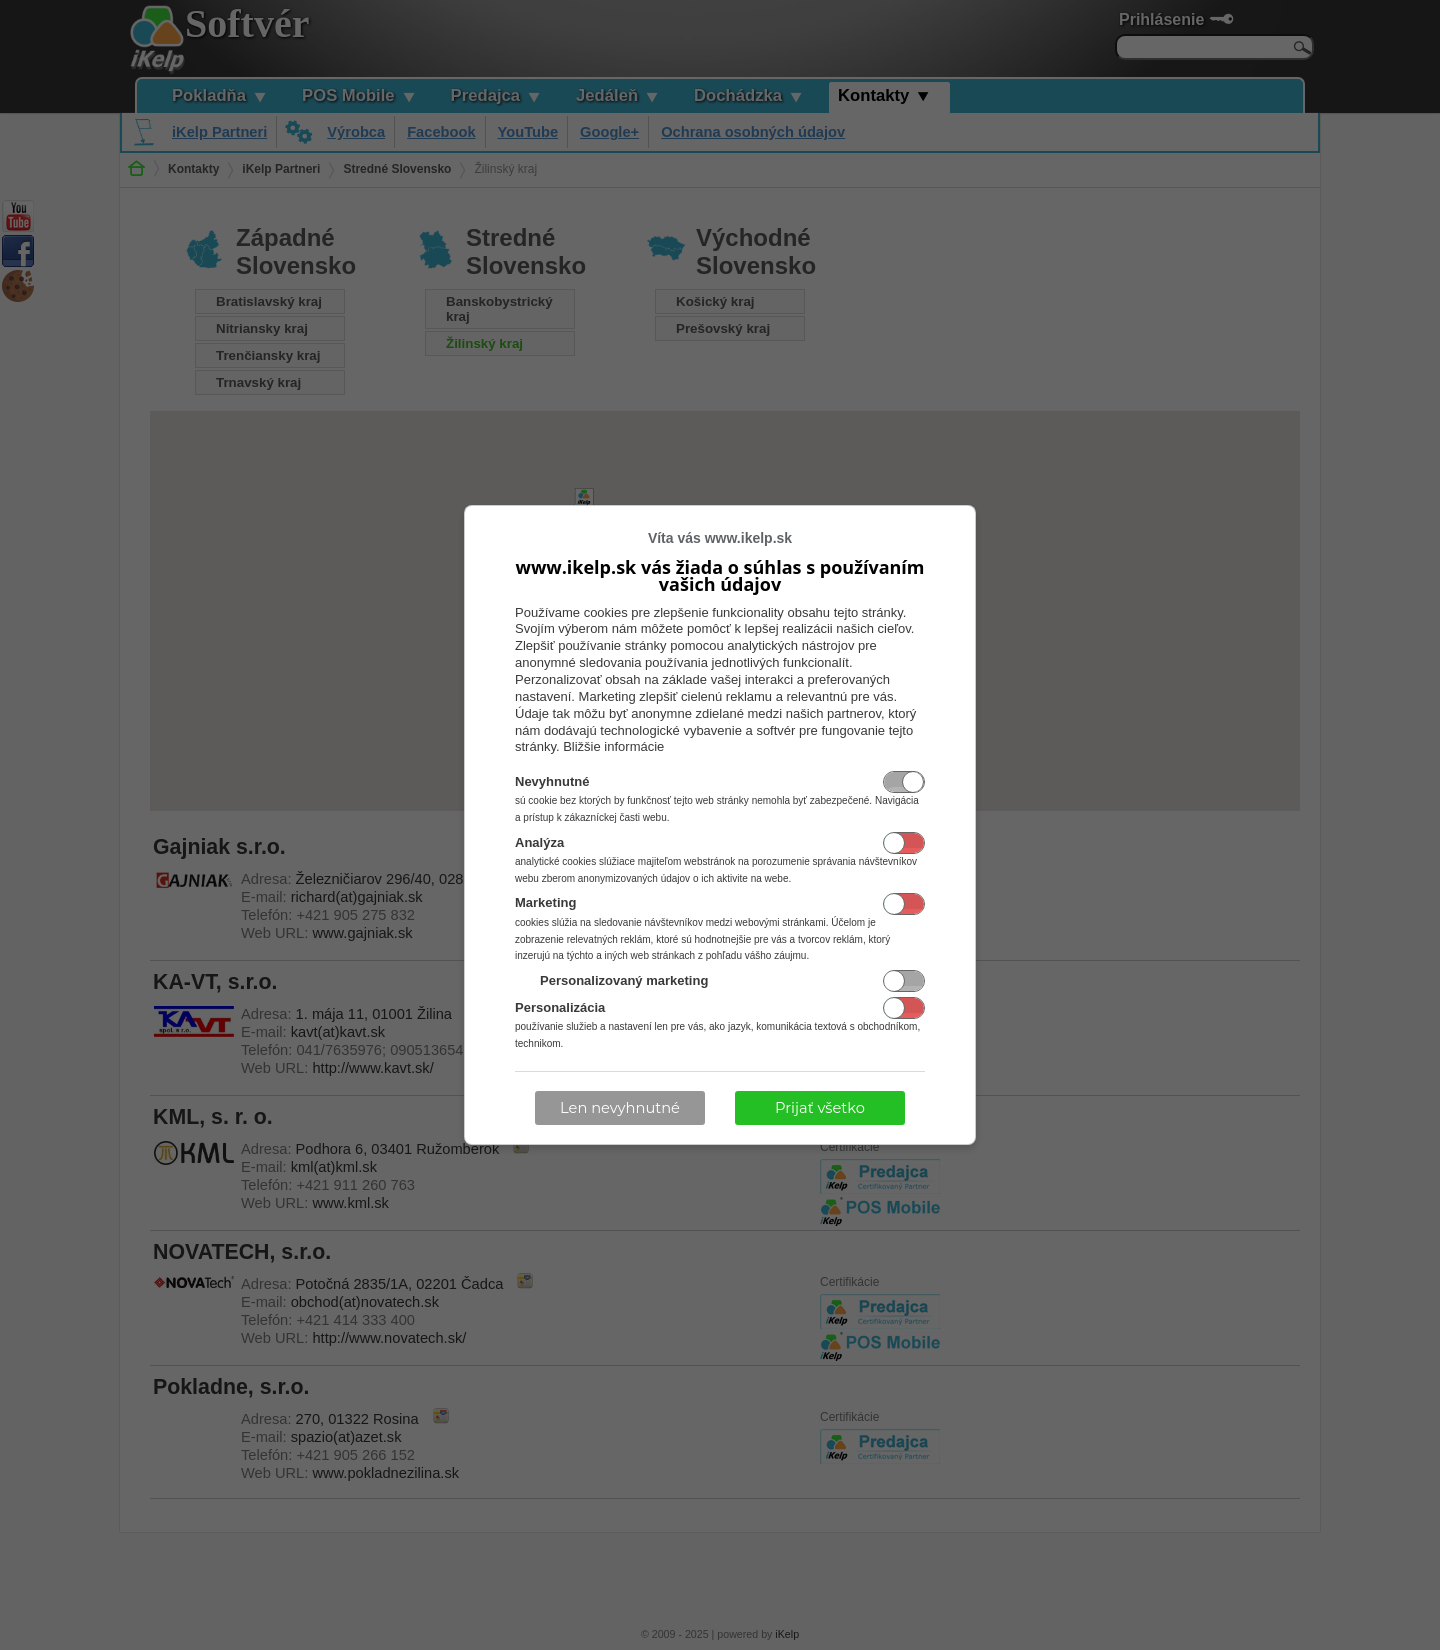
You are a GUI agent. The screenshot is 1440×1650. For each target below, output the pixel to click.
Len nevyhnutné (620, 1108)
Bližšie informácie (613, 746)
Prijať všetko (820, 1108)
